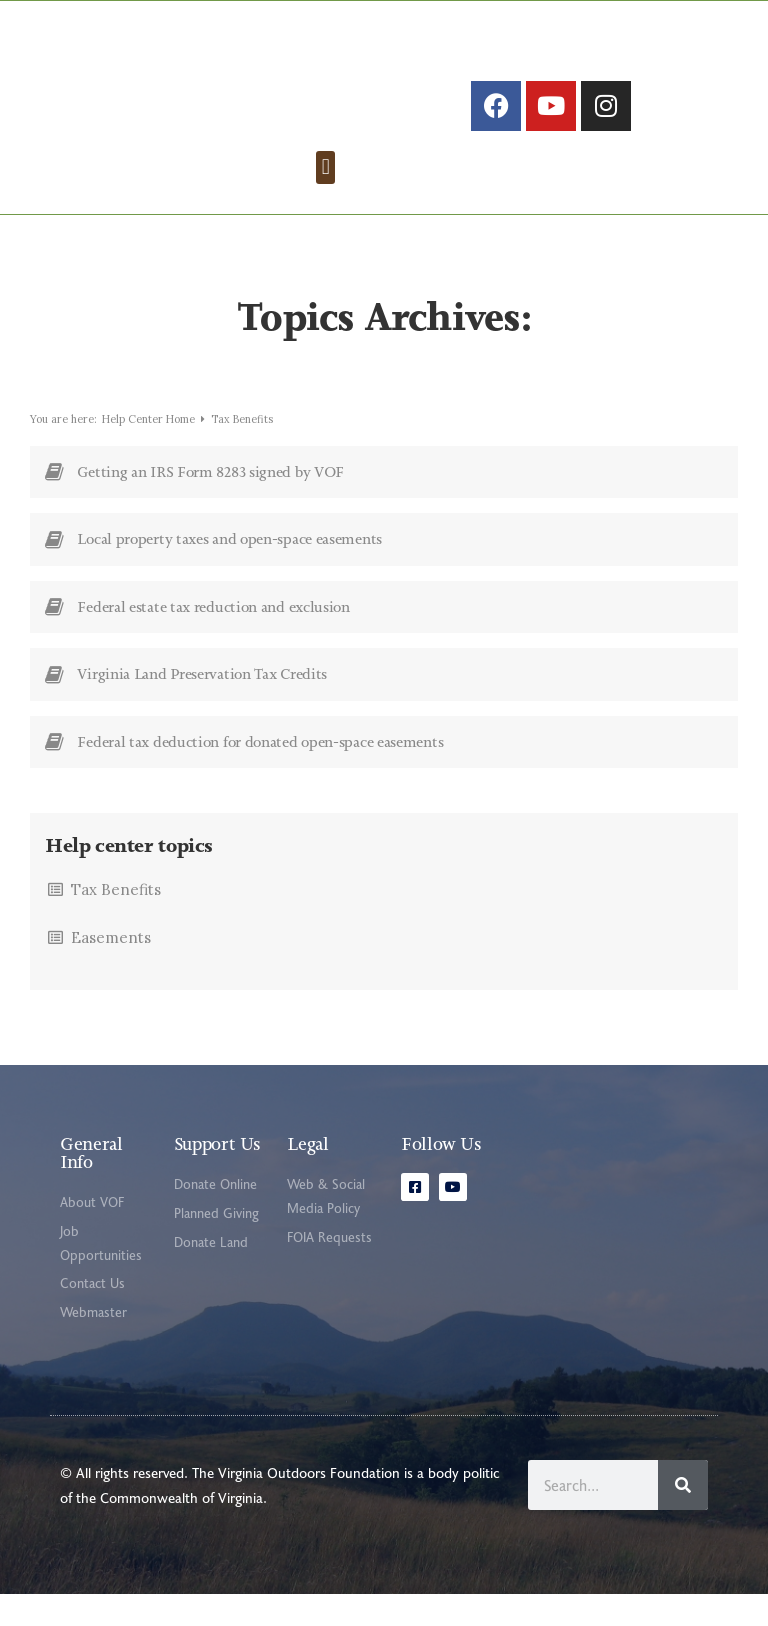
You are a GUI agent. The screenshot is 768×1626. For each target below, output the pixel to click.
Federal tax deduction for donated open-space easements (260, 774)
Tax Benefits (116, 921)
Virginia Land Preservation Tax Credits (202, 706)
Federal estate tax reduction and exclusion (213, 639)
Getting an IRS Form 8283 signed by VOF (210, 504)
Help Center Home (150, 451)
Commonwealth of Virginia (181, 1529)
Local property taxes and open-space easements (229, 571)
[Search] (683, 1517)
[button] (325, 198)
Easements (111, 969)
